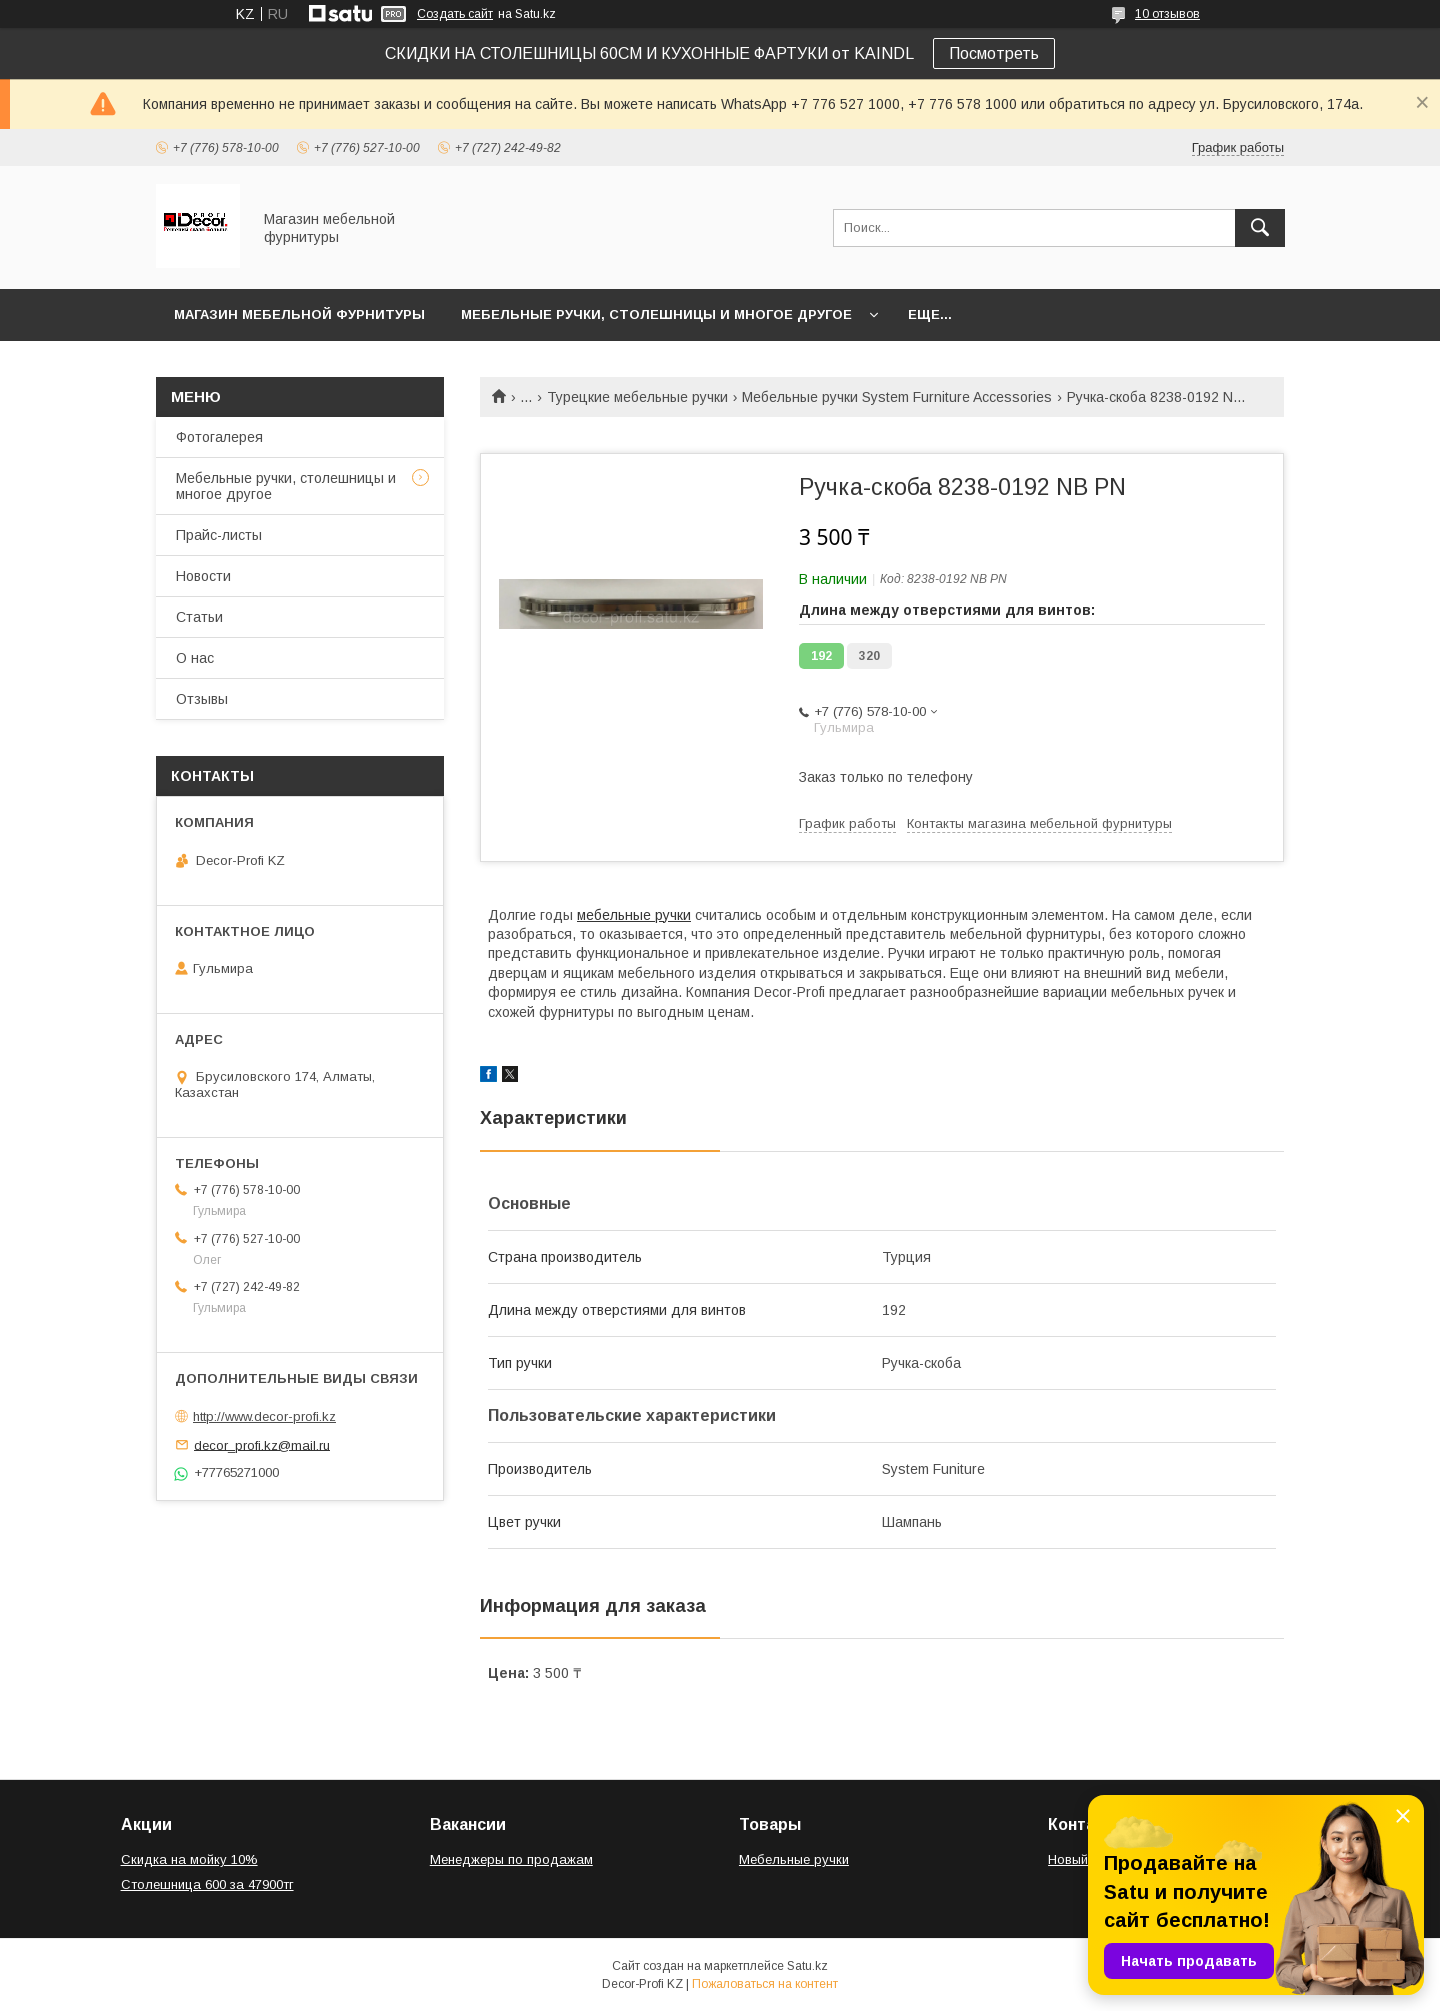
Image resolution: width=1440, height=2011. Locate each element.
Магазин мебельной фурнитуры (299, 314)
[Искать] (1260, 228)
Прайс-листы (219, 535)
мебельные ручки (634, 915)
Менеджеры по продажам (511, 1859)
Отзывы (202, 699)
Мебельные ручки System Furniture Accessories (897, 397)
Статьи (199, 617)
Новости (203, 576)
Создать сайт (455, 14)
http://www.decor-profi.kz (264, 1416)
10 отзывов (1167, 14)
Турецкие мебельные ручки (637, 397)
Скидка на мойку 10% (189, 1859)
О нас (195, 658)
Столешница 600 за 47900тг (207, 1884)
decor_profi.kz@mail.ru (262, 1444)
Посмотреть (994, 53)
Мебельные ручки (794, 1859)
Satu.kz (807, 1966)
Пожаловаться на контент (765, 1984)
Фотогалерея (219, 437)
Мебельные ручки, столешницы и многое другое (656, 314)
